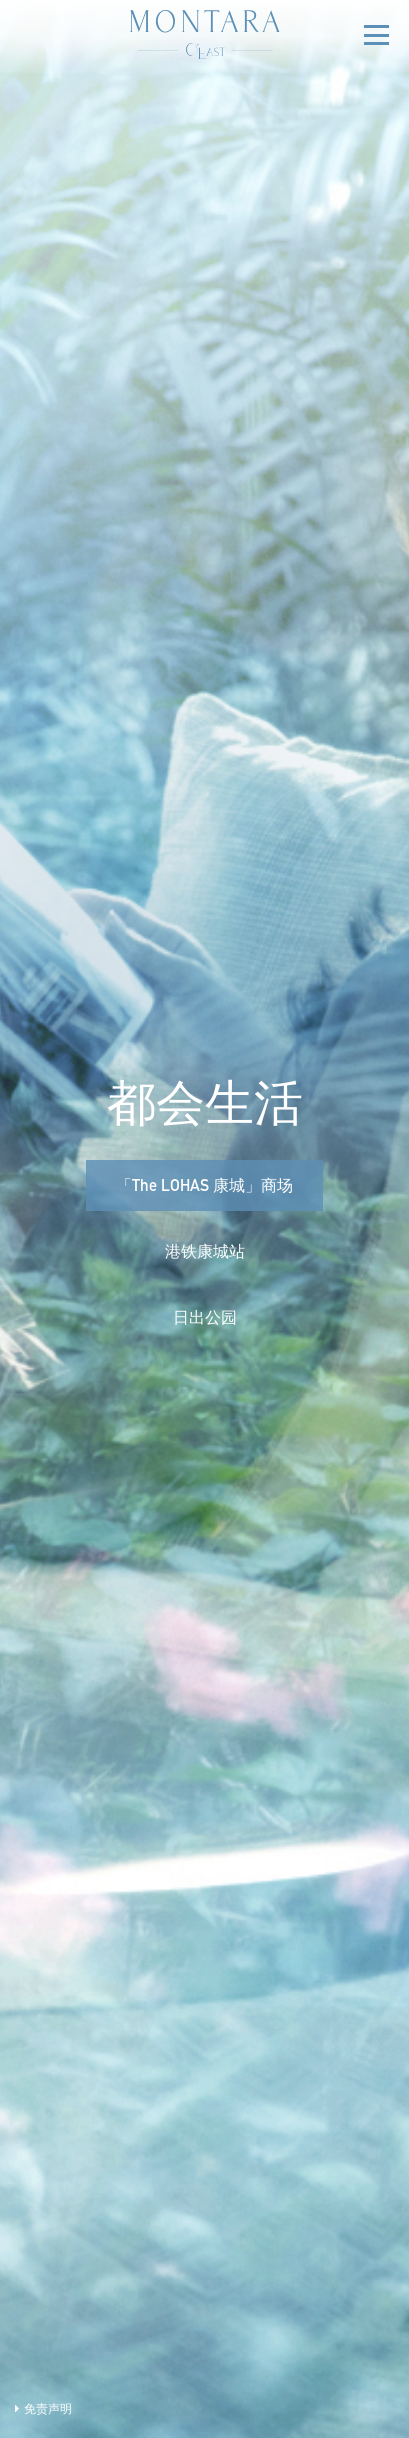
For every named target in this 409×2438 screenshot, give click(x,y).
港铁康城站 (205, 1254)
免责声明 (43, 2409)
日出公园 (205, 1320)
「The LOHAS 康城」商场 (204, 1188)
